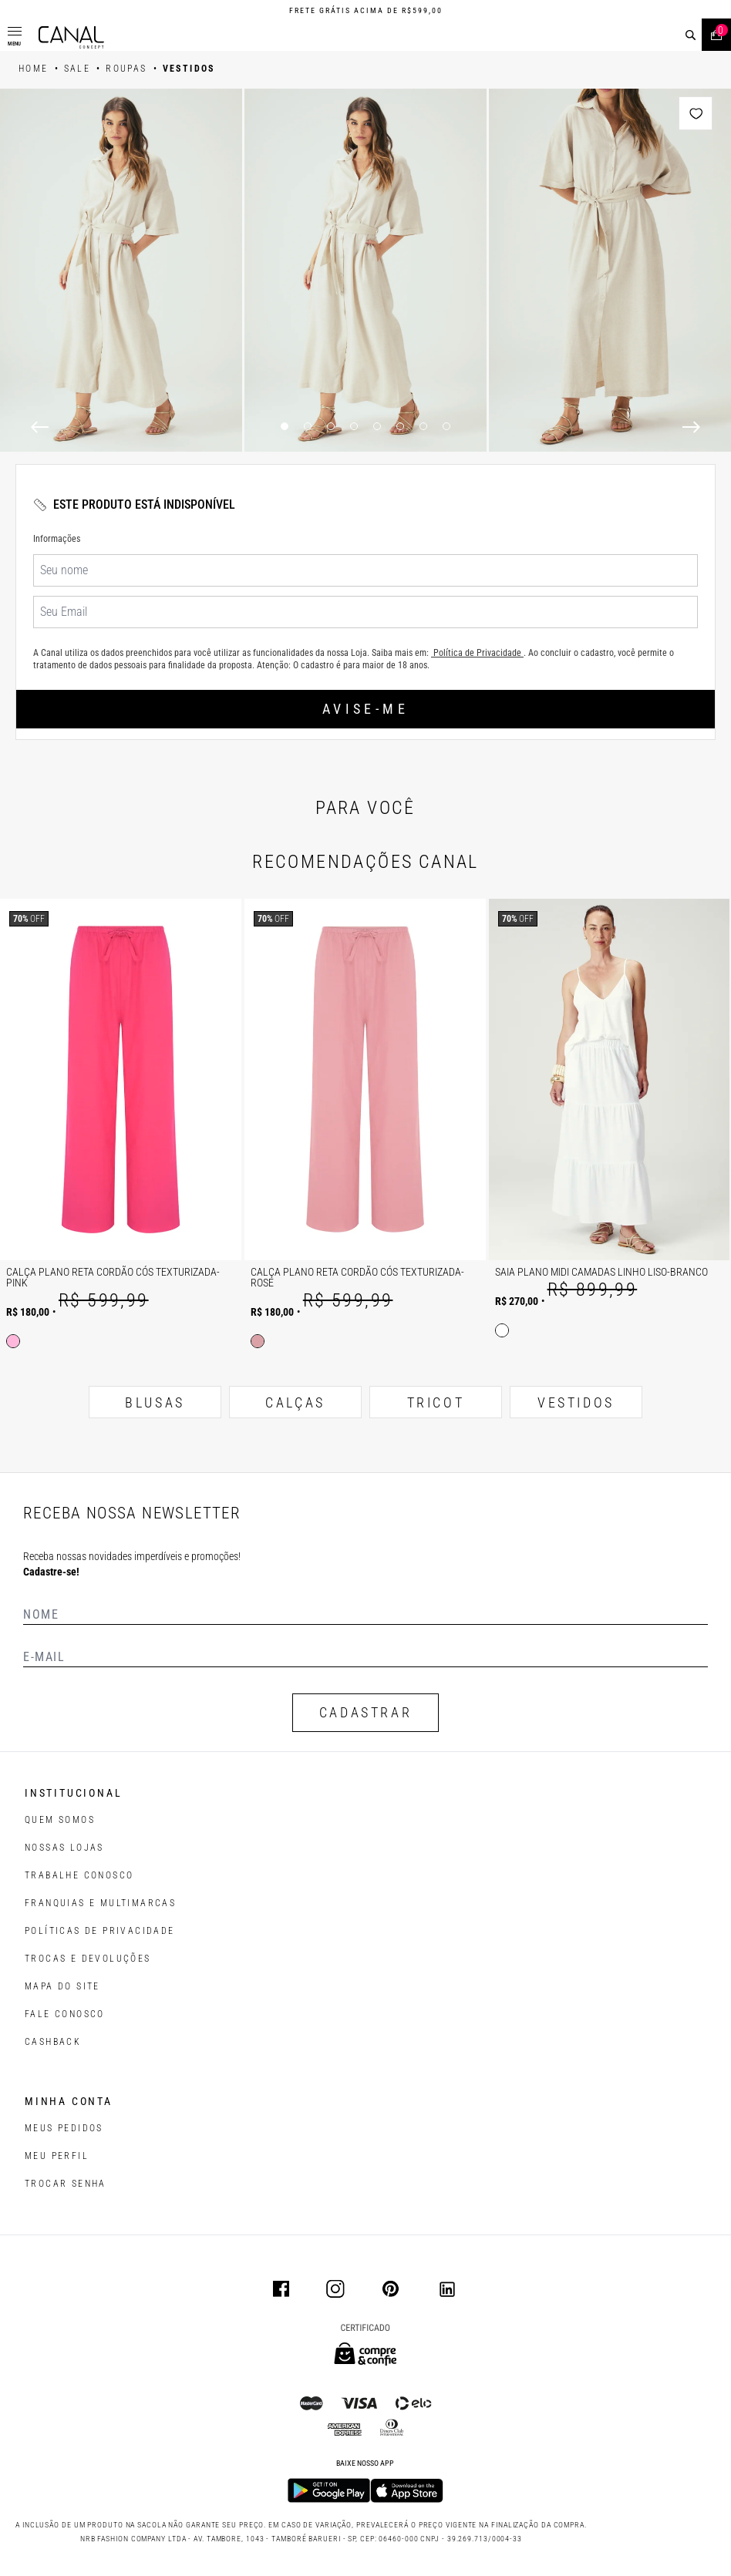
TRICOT (436, 1402)
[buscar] (691, 35)
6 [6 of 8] (400, 426)
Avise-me (365, 709)
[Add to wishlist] (695, 113)
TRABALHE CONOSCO (79, 1875)
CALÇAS (295, 1402)
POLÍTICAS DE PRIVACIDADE (100, 1930)
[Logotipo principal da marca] (71, 37)
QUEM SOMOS (60, 1819)
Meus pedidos (64, 2128)
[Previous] (40, 427)
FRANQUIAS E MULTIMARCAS (100, 1903)
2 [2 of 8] (308, 426)
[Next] (691, 427)
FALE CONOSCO (65, 2014)
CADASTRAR (365, 1712)
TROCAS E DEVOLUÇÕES (88, 1958)
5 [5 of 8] (377, 426)
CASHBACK (53, 2041)
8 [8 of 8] (446, 426)
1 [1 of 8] (284, 426)
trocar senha (65, 2183)
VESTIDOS (576, 1402)
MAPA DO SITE (62, 1986)
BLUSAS (155, 1402)
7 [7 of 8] (423, 426)
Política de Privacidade (477, 652)
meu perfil (57, 2156)
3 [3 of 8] (331, 426)
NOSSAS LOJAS (64, 1847)
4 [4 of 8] (354, 426)
